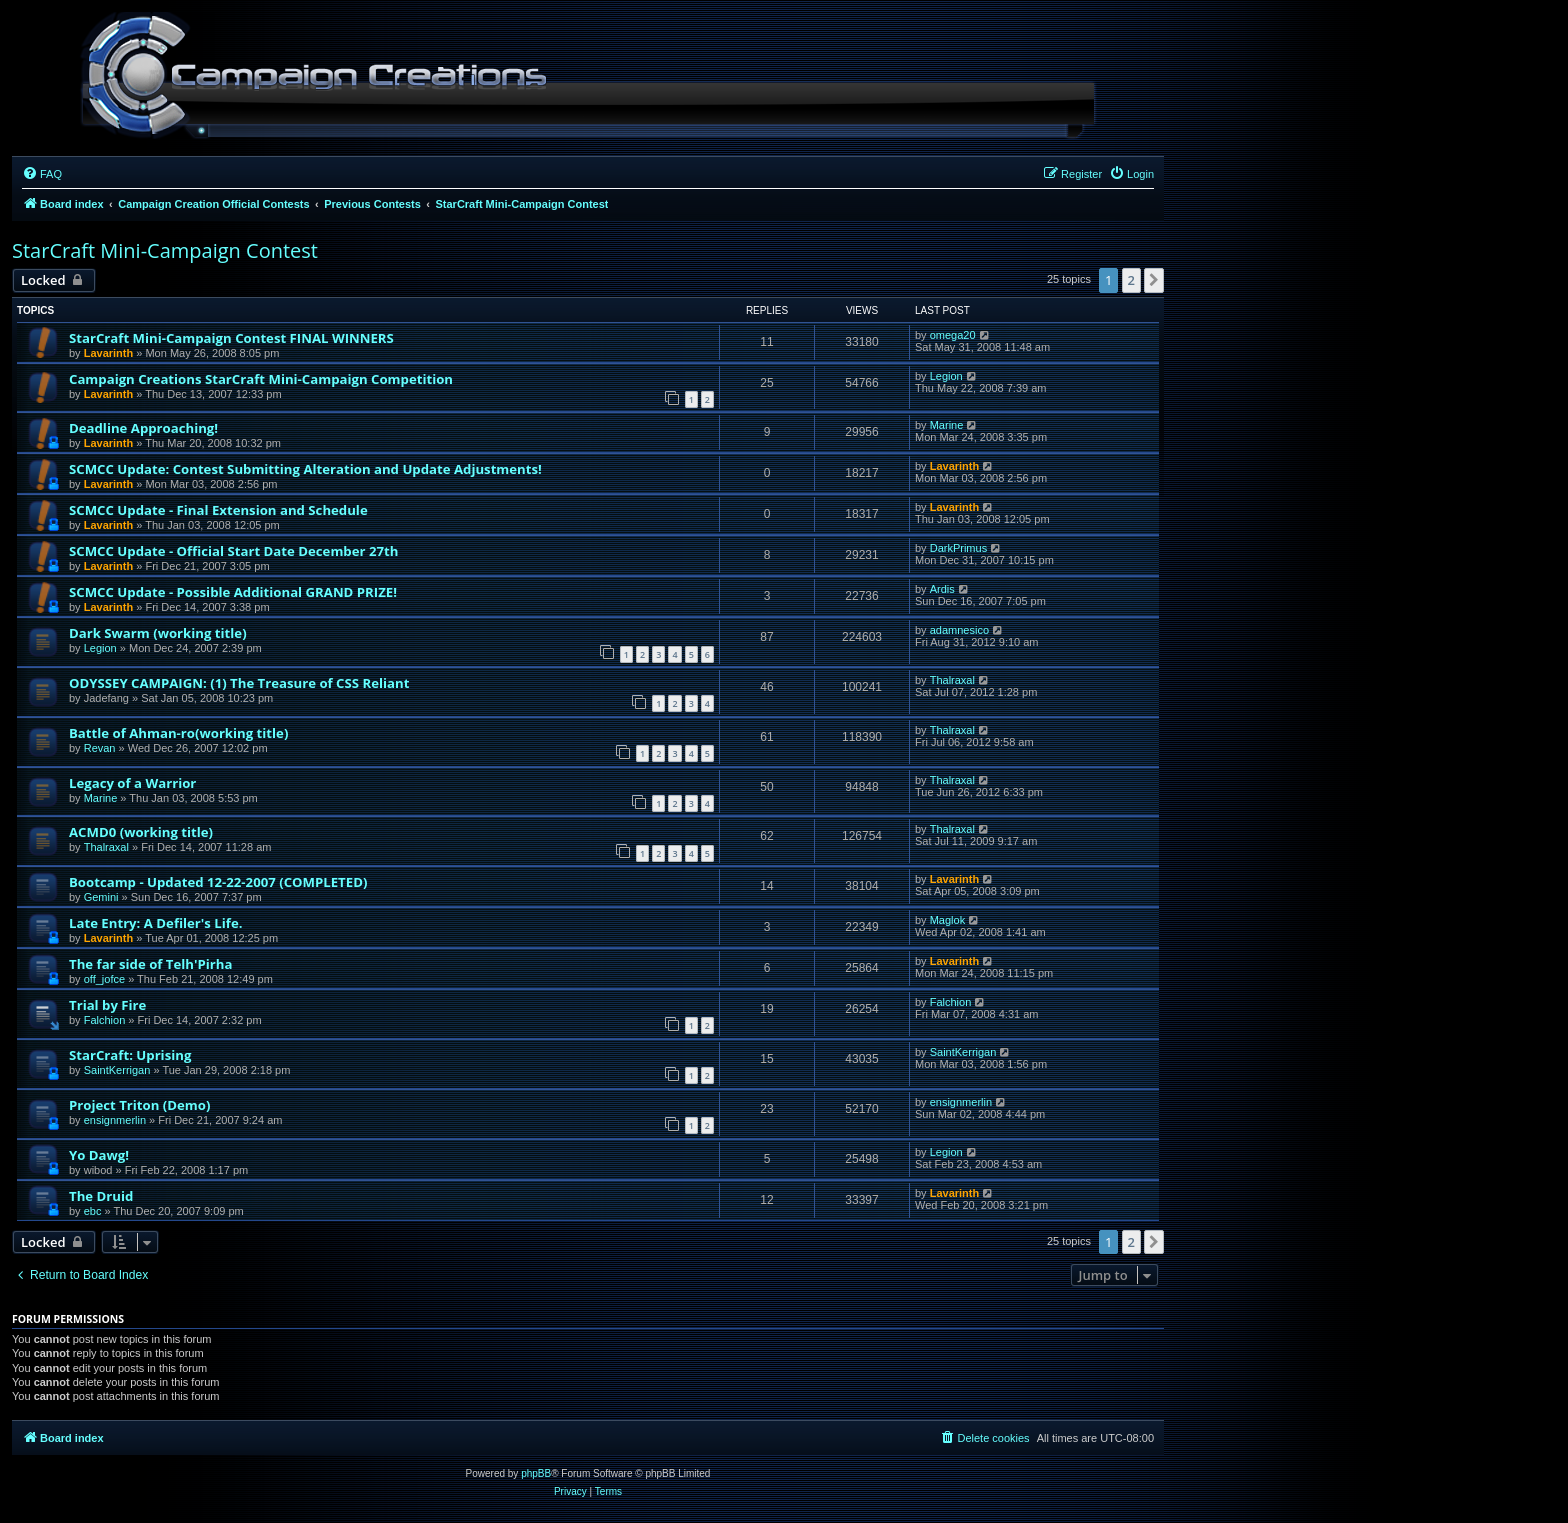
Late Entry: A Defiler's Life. (155, 923)
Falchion (105, 1020)
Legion (946, 376)
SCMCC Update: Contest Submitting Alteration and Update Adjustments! (305, 469)
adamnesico (959, 630)
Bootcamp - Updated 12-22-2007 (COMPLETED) (218, 882)
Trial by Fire (107, 1005)
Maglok (947, 920)
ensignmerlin (115, 1120)
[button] (1154, 280)
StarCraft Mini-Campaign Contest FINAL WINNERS (231, 338)
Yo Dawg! (99, 1155)
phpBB (536, 1473)
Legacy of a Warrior (132, 783)
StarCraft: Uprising (130, 1055)
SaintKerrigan (117, 1070)
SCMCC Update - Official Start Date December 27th (233, 551)
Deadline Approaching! (143, 428)
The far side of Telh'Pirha (150, 964)
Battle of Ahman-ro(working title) (178, 733)
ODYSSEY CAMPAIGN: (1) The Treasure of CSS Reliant (239, 683)
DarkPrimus (958, 548)
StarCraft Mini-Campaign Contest (165, 250)
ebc (93, 1211)
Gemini (101, 897)
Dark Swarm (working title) (158, 633)
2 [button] (1131, 280)
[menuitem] (42, 174)
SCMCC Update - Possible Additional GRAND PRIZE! (233, 592)
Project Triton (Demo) (139, 1105)
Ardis (942, 589)
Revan (100, 748)
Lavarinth (109, 353)
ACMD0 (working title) (141, 832)
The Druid (101, 1196)
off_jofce (104, 979)
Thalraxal (952, 680)
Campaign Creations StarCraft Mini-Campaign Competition (261, 379)
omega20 (953, 335)
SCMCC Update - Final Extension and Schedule (218, 510)
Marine (947, 425)
